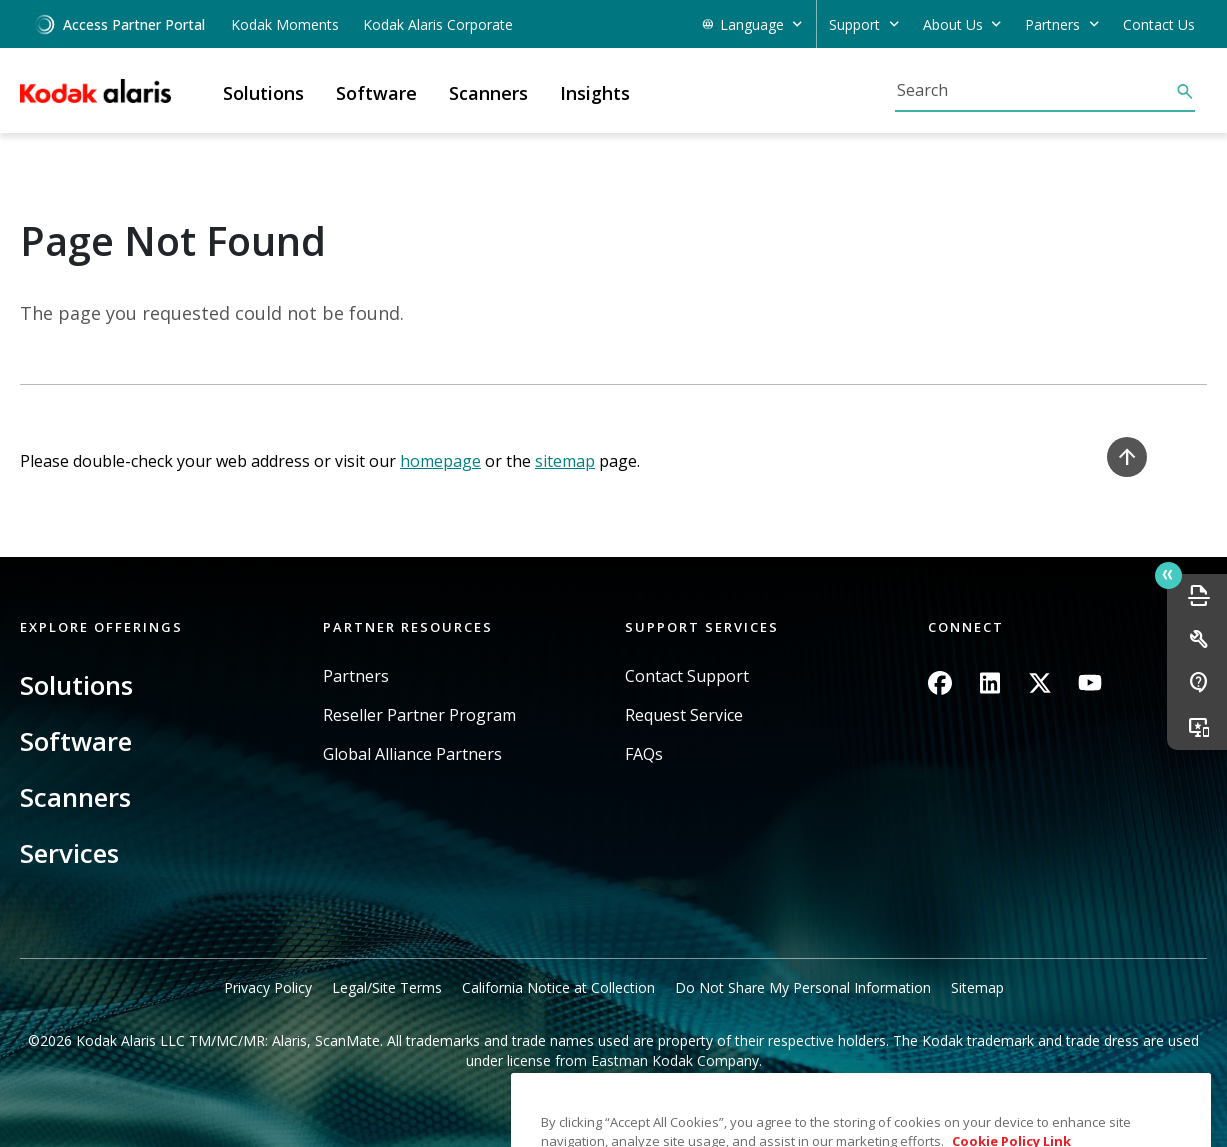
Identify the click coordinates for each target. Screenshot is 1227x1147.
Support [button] (854, 24)
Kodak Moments (285, 24)
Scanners (75, 797)
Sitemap (977, 987)
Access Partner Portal (119, 24)
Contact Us (1159, 24)
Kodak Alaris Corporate (438, 24)
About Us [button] (953, 24)
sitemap (565, 461)
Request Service (684, 715)
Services (69, 853)
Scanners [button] (488, 93)
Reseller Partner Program (419, 715)
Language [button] (752, 24)
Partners (356, 676)
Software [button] (376, 93)
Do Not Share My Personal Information (803, 987)
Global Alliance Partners (412, 754)
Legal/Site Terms (387, 987)
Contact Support (687, 676)
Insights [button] (595, 93)
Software (76, 741)
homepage (440, 461)
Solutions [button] (263, 93)
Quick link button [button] (1168, 575)
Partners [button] (1052, 24)
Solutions (76, 685)
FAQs (644, 754)
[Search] (1035, 90)
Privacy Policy (268, 987)
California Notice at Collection (558, 987)
